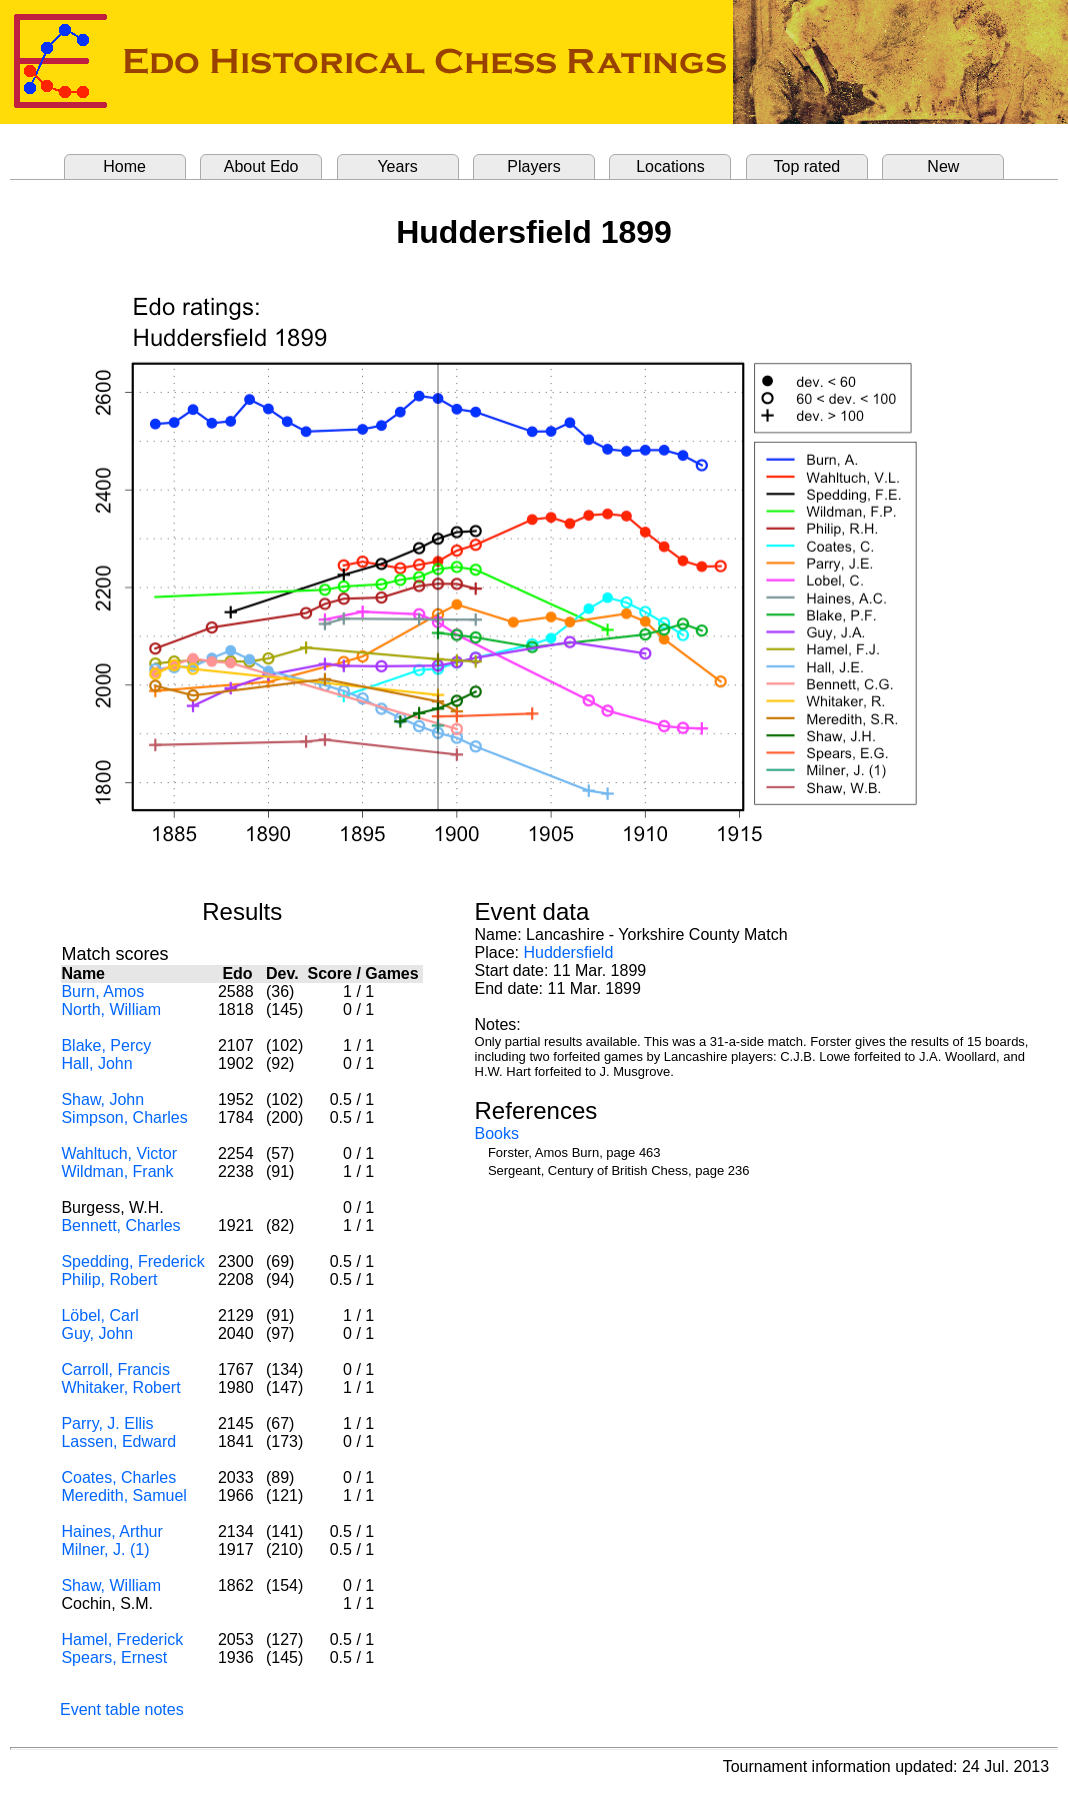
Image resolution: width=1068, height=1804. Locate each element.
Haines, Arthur (111, 1531)
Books (497, 1133)
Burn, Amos (102, 991)
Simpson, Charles (124, 1117)
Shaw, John (102, 1099)
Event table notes (122, 1709)
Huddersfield (568, 952)
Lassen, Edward (118, 1441)
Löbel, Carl (99, 1315)
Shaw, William (111, 1585)
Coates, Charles (118, 1477)
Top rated (807, 166)
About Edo (261, 166)
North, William (111, 1009)
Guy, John (97, 1333)
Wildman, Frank (117, 1171)
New (943, 166)
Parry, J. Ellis (107, 1423)
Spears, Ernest (114, 1657)
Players (533, 166)
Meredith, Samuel (123, 1495)
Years (397, 166)
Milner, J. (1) (105, 1549)
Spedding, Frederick (132, 1261)
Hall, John (96, 1063)
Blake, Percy (106, 1045)
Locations (670, 166)
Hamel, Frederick (122, 1639)
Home (124, 166)
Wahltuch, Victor (119, 1153)
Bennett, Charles (120, 1225)
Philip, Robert (109, 1279)
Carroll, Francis (115, 1369)
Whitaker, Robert (120, 1387)
